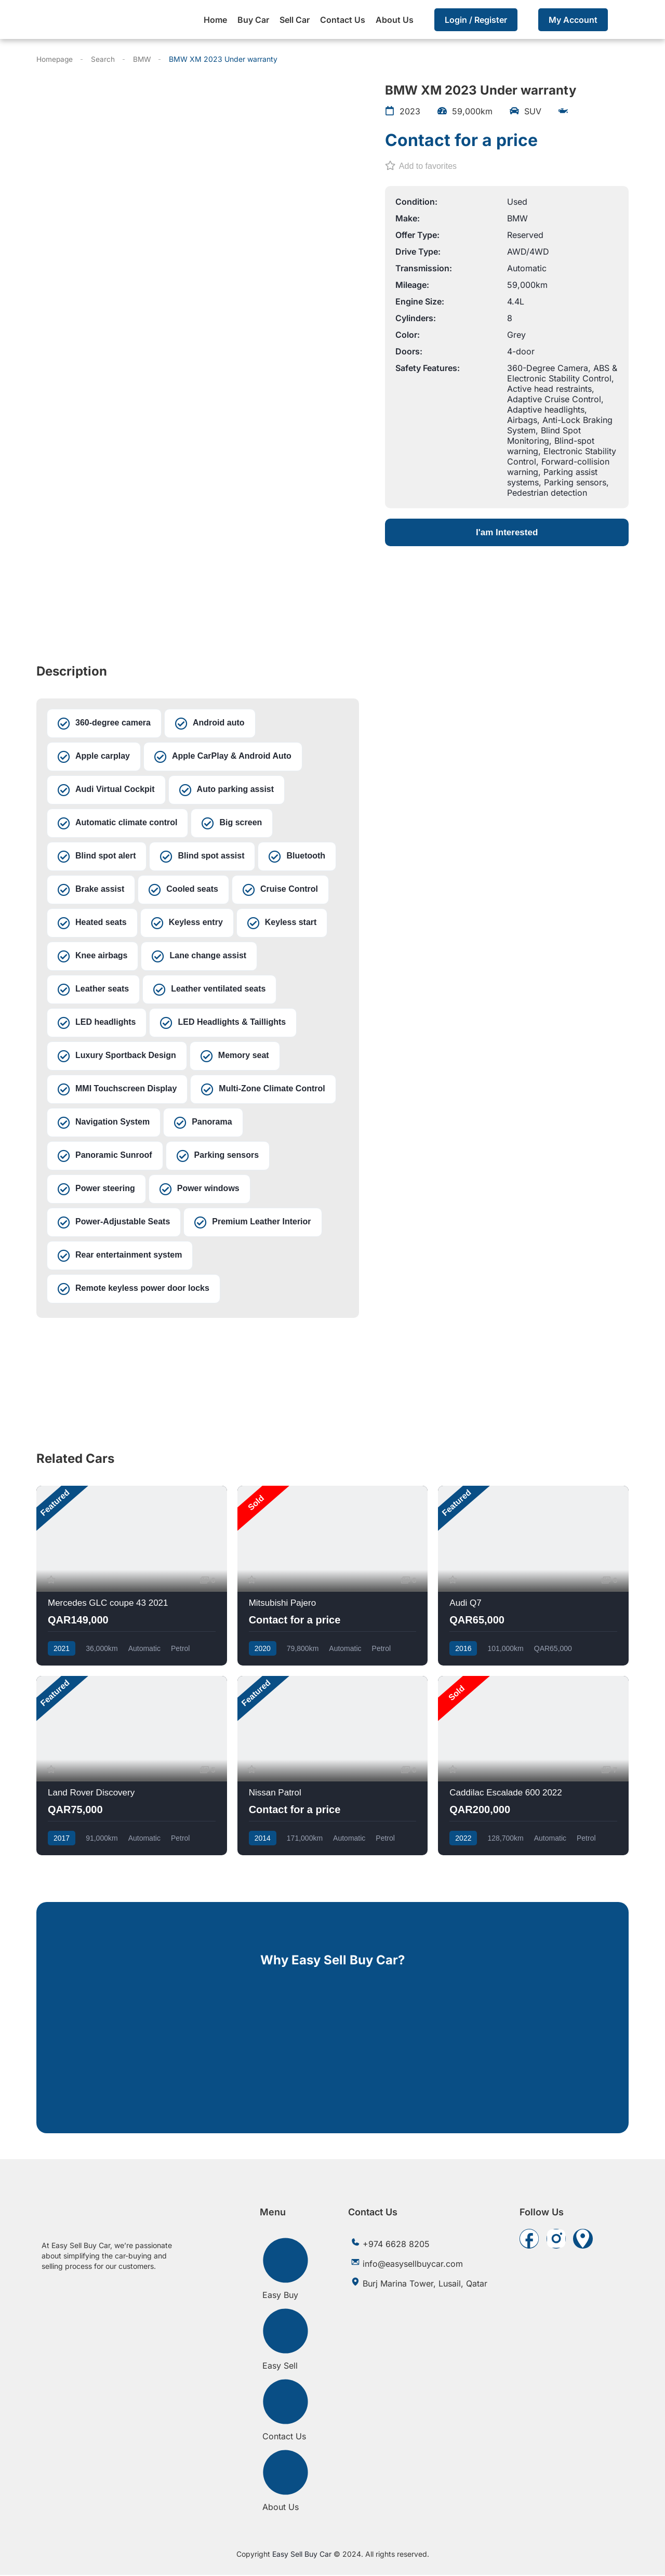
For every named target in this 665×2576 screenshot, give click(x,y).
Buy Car (253, 20)
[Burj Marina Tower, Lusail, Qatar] (197, 1368)
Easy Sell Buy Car (301, 2555)
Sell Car (295, 20)
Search (104, 59)
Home (215, 20)
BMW (143, 59)
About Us (395, 20)
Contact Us (342, 20)
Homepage (55, 59)
